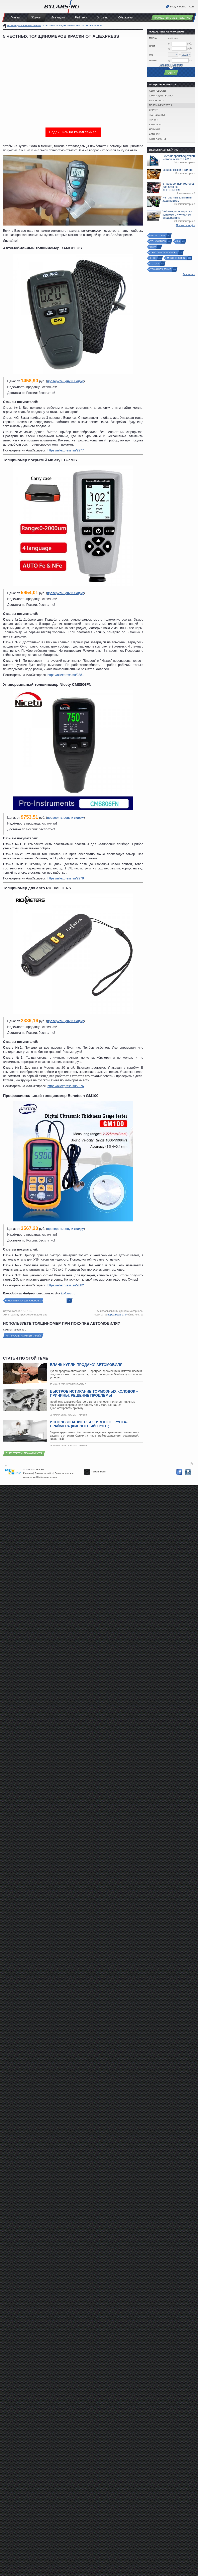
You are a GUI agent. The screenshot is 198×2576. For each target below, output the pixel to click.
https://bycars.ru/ (117, 1314)
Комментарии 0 (76, 1384)
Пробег (153, 60)
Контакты (28, 1473)
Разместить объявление (172, 17)
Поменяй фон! (95, 1471)
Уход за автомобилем (164, 252)
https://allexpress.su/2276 (65, 1086)
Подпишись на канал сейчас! (73, 132)
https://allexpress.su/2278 (65, 878)
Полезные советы (29, 25)
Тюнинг (154, 119)
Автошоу (154, 134)
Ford (153, 258)
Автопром (155, 124)
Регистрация (187, 6)
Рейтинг (81, 17)
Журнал (36, 17)
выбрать (173, 38)
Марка (153, 38)
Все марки (58, 17)
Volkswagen (158, 241)
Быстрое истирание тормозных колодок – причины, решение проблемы (94, 1393)
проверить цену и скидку (65, 381)
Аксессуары (158, 235)
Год (151, 55)
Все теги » (189, 274)
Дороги (153, 110)
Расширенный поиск (171, 64)
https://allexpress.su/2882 (65, 1285)
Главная (16, 17)
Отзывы (102, 17)
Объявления (126, 17)
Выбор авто (156, 100)
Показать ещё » (185, 225)
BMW (153, 247)
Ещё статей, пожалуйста (24, 1453)
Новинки (154, 129)
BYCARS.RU (37, 1469)
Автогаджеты (157, 139)
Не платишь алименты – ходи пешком (178, 199)
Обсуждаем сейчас (163, 149)
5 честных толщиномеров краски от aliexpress (36, 1300)
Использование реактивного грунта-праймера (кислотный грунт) (88, 1424)
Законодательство (161, 95)
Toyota (155, 263)
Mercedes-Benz (177, 258)
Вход (173, 6)
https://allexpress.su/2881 (65, 675)
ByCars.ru (68, 1293)
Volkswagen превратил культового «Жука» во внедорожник (177, 214)
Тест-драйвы (157, 115)
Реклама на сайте (44, 1473)
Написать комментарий (23, 1335)
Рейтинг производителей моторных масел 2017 (179, 157)
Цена (152, 46)
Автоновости (157, 91)
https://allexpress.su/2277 (65, 450)
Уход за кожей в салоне (178, 169)
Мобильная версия (47, 1477)
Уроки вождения (161, 269)
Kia (178, 241)
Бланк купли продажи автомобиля (86, 1365)
